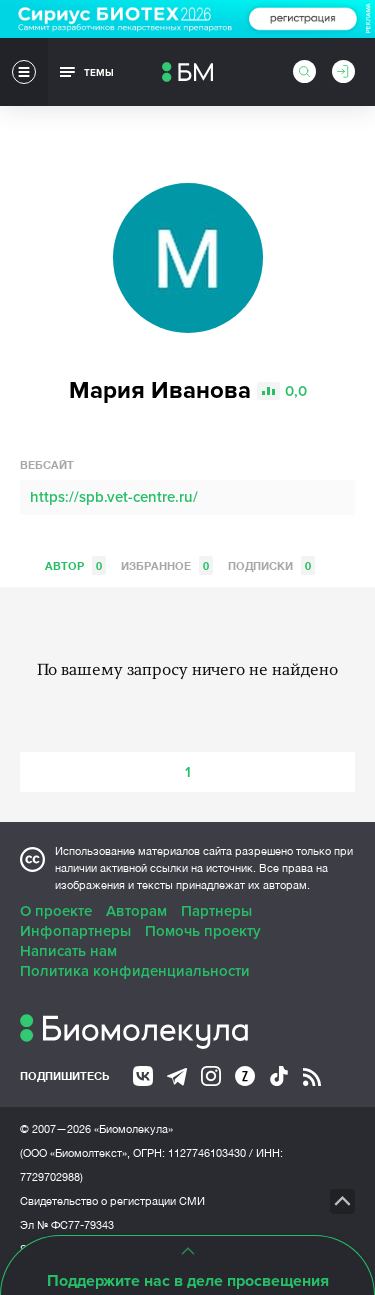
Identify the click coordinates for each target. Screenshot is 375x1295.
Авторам (136, 911)
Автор (75, 565)
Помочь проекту (203, 931)
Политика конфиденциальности (135, 971)
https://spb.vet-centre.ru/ (114, 497)
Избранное (167, 565)
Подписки (271, 565)
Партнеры (216, 911)
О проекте (56, 911)
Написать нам (68, 951)
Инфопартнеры (75, 931)
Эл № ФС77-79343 (67, 1225)
